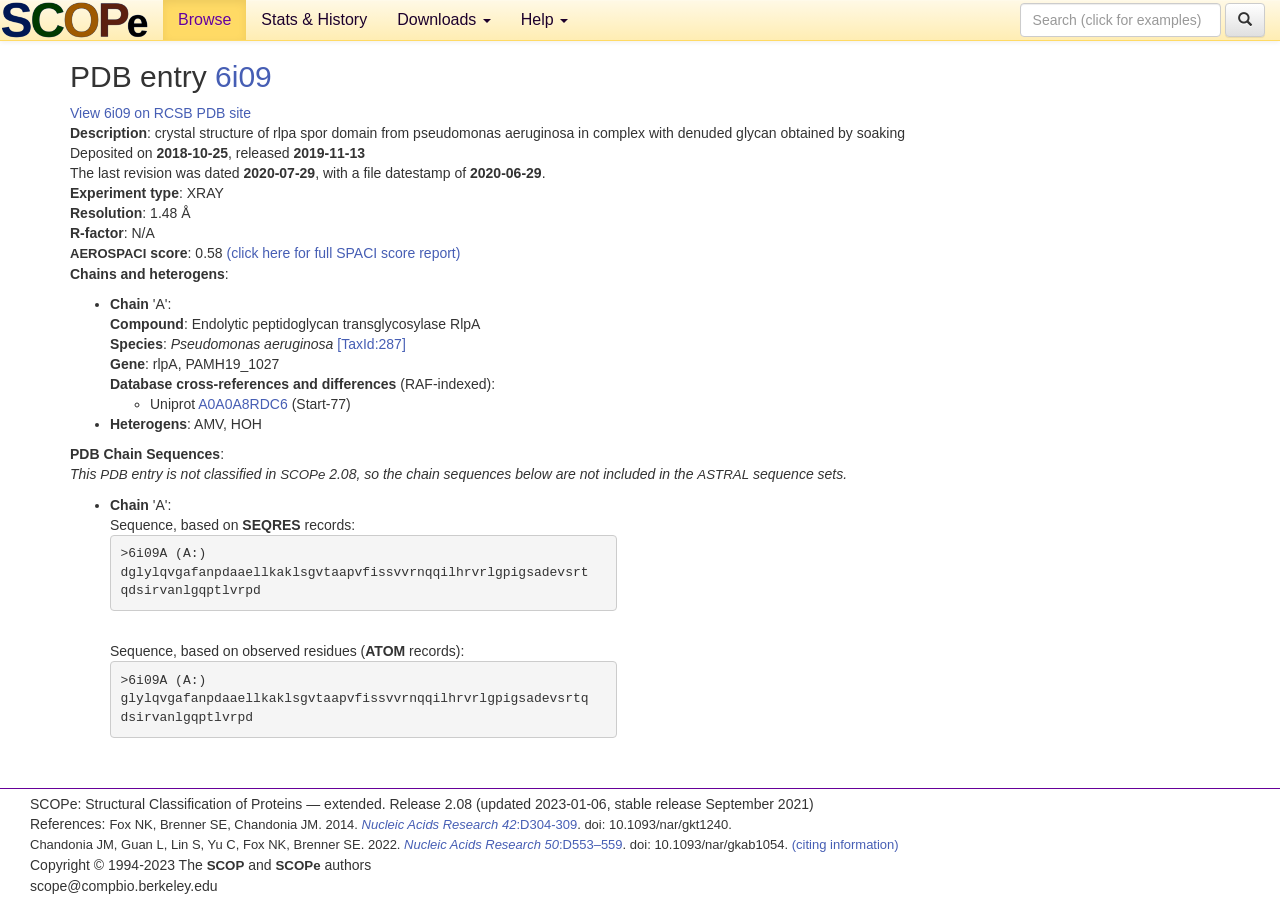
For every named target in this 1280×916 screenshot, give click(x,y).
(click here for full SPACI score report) (344, 253)
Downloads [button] (444, 19)
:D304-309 (470, 824)
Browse (204, 19)
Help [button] (544, 19)
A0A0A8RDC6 (243, 404)
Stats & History (314, 19)
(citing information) (845, 844)
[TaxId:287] (371, 344)
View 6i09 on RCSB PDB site (160, 113)
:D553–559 (513, 844)
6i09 (243, 76)
